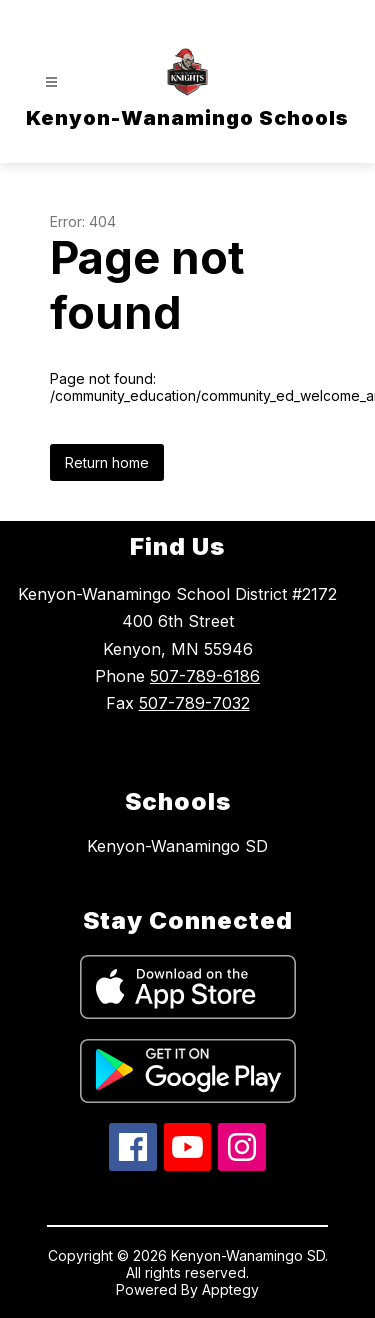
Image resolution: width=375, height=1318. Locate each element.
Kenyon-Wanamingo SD (177, 846)
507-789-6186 (205, 676)
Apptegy (230, 1289)
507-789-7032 (194, 703)
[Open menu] (51, 82)
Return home (107, 462)
